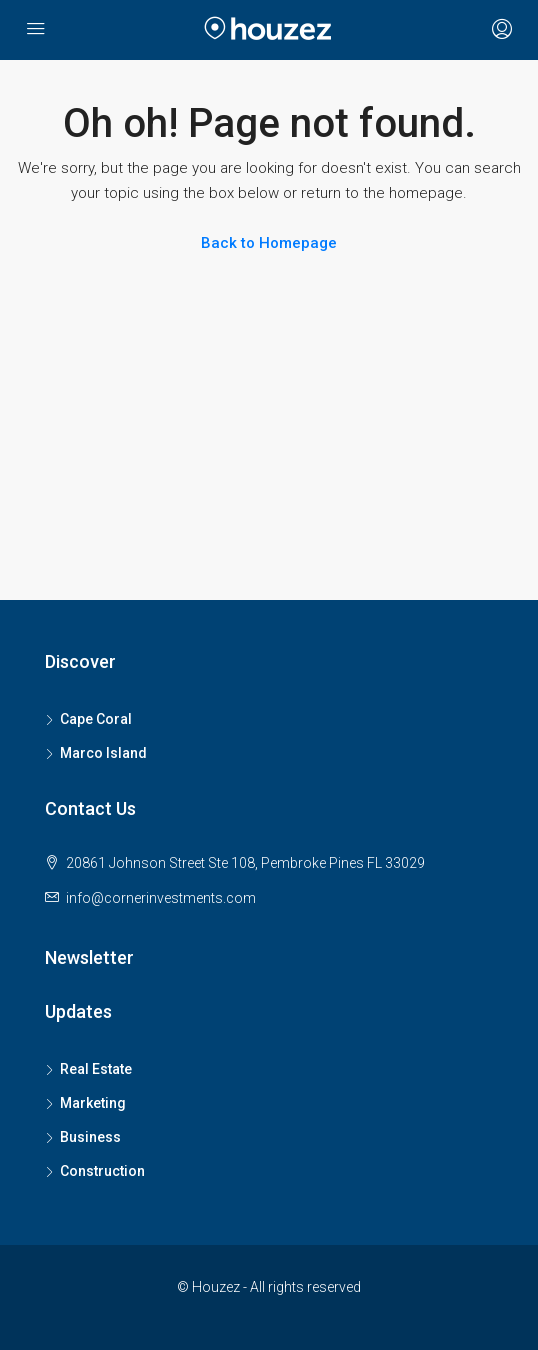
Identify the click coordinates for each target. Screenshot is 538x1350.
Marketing (93, 1103)
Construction (102, 1171)
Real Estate (96, 1069)
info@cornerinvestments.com (161, 898)
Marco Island (103, 753)
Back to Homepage (269, 243)
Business (90, 1137)
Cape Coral (96, 719)
